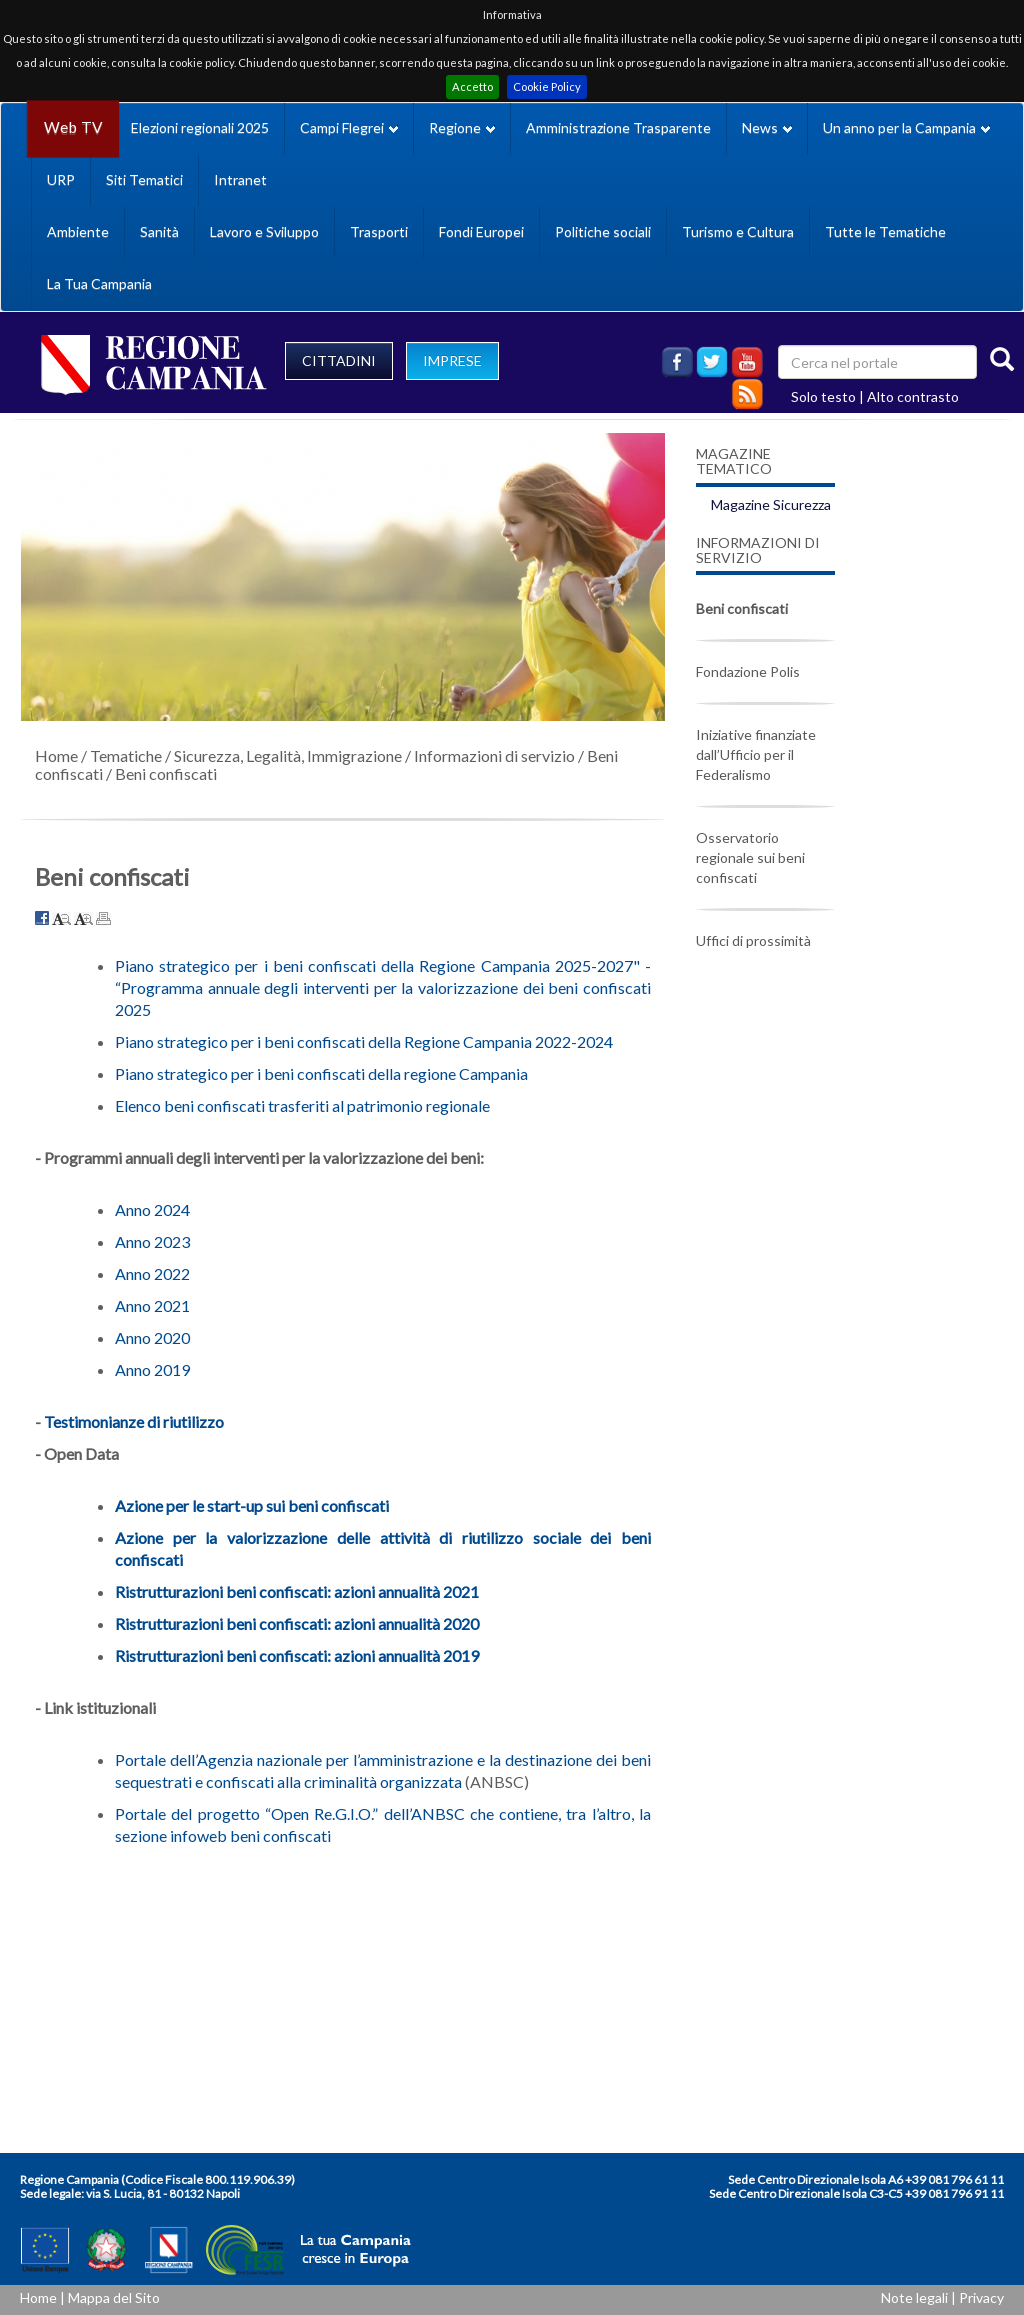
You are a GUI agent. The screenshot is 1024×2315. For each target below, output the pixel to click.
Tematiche (126, 755)
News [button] (767, 127)
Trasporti (379, 231)
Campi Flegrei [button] (349, 127)
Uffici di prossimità (753, 940)
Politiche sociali (603, 231)
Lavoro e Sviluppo (264, 231)
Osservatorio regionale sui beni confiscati (750, 857)
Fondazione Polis (748, 671)
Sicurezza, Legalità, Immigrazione (288, 755)
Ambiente (78, 231)
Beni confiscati (166, 773)
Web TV (73, 127)
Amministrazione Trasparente (618, 127)
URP (61, 179)
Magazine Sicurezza (771, 504)
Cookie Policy (547, 86)
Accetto (472, 86)
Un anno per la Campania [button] (906, 127)
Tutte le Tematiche (885, 231)
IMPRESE (452, 360)
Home (56, 755)
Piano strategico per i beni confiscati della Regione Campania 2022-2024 (364, 1041)
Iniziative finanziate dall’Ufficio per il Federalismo (756, 754)
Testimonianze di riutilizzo (134, 1421)
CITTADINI (339, 360)
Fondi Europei (481, 231)
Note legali (914, 2297)
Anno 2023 (152, 1241)
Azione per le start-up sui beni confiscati (252, 1505)
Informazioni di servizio (494, 755)
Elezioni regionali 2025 (200, 127)
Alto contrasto (913, 396)
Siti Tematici (144, 179)
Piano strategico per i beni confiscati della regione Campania (321, 1073)
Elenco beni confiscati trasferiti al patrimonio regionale (302, 1105)
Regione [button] (462, 127)
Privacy (981, 2297)
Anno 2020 (152, 1337)
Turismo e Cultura (738, 231)
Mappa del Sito (114, 2297)
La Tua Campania (99, 283)
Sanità (159, 231)
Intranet (240, 179)
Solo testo (823, 396)
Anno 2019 (152, 1369)
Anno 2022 (152, 1273)
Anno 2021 (152, 1305)
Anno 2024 (152, 1209)
